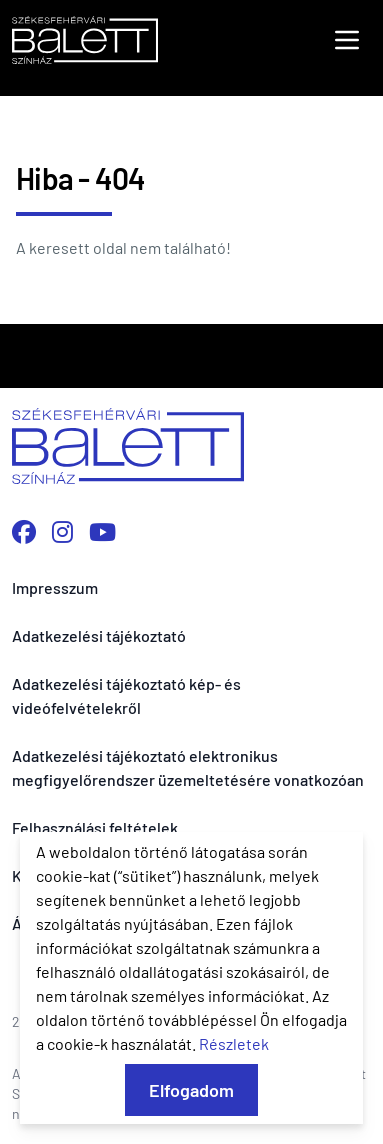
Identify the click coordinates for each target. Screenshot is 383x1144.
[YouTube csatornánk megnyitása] (102, 531)
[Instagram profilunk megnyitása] (62, 531)
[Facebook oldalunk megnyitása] (24, 531)
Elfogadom (191, 1090)
